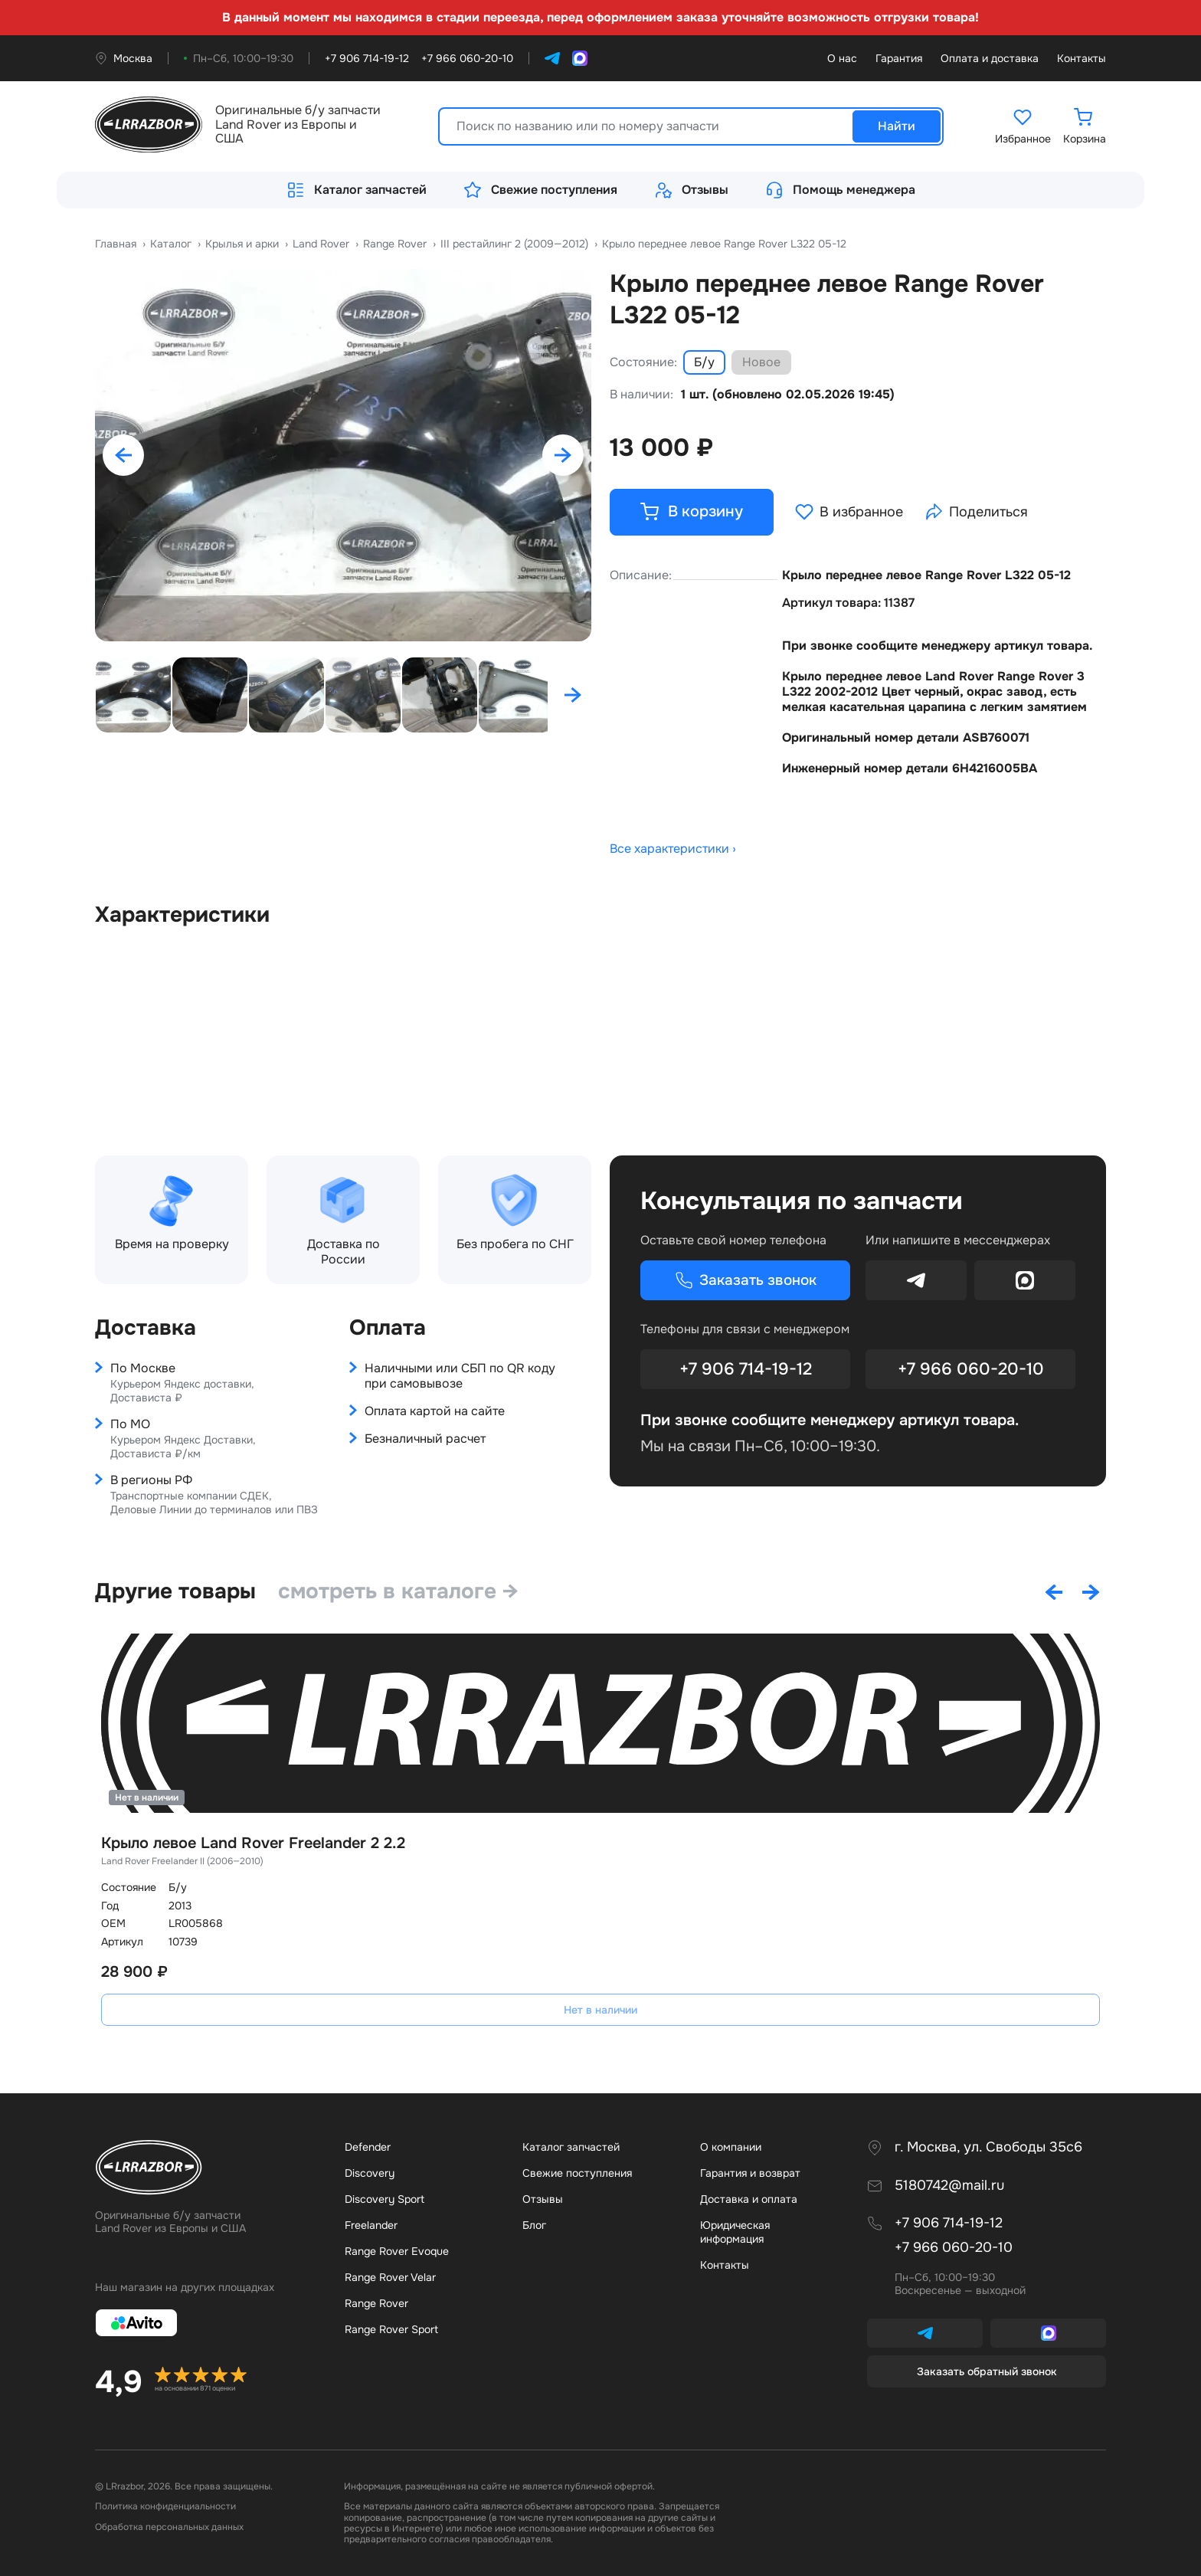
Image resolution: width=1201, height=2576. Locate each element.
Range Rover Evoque (397, 2251)
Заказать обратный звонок (987, 2371)
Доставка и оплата (748, 2199)
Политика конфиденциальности (165, 2506)
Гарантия (898, 58)
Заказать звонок (745, 1281)
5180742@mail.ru (949, 2186)
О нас (842, 58)
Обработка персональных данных (169, 2527)
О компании (730, 2147)
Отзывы (691, 190)
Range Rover (376, 2303)
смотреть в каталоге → (400, 1591)
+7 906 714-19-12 (745, 1370)
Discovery (369, 2173)
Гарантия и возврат (750, 2173)
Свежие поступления (540, 190)
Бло (534, 2225)
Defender (368, 2147)
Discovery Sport (384, 2199)
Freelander (371, 2225)
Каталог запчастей (356, 190)
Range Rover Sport (391, 2329)
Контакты (1081, 58)
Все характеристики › (673, 850)
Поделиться (977, 512)
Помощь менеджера (840, 190)
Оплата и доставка (990, 58)
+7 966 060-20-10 (971, 1370)
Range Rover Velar (390, 2277)
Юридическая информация (735, 2232)
